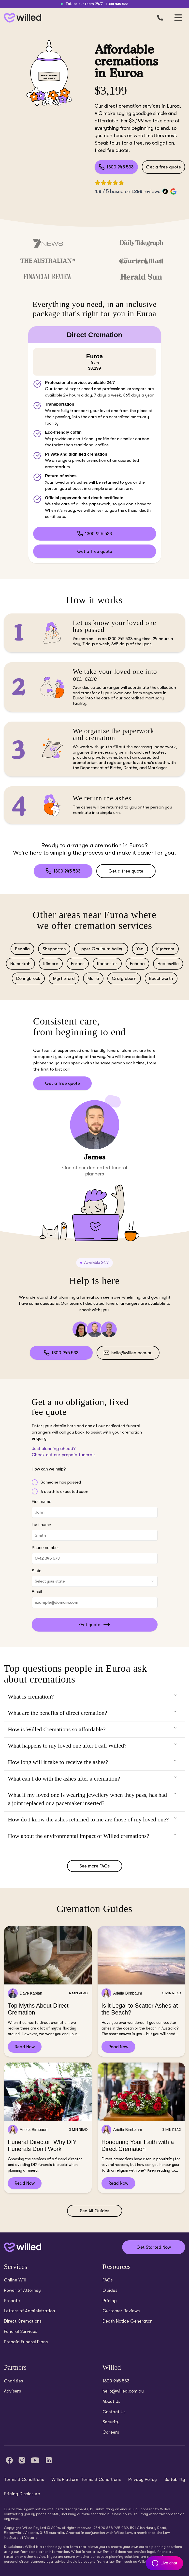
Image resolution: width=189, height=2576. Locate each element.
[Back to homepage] (21, 18)
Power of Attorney (22, 2290)
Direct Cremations (23, 2321)
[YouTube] (35, 2460)
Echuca (137, 963)
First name (41, 1501)
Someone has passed (61, 1482)
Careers (110, 2432)
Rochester (107, 963)
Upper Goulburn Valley (101, 948)
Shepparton (54, 948)
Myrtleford (64, 978)
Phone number (45, 1547)
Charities (13, 2380)
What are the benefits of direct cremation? (92, 1712)
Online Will (15, 2280)
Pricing (109, 2300)
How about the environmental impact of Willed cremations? (92, 1836)
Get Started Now (153, 2247)
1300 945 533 (117, 4)
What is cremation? (92, 1696)
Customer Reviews (121, 2310)
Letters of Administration (29, 2310)
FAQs (107, 2280)
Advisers (12, 2391)
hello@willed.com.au (128, 1353)
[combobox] (95, 1581)
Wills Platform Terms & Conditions (86, 2479)
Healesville (168, 963)
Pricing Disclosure (22, 2493)
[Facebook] (9, 2460)
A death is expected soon (64, 1491)
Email (37, 1591)
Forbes (77, 963)
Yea (140, 948)
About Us (111, 2401)
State (37, 1571)
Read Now (25, 2046)
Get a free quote (163, 167)
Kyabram (165, 948)
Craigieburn (124, 978)
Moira (93, 978)
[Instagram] (22, 2460)
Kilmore (50, 963)
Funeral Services (20, 2331)
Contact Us (113, 2411)
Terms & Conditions (24, 2479)
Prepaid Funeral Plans (26, 2341)
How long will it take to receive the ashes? (92, 1762)
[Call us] (160, 17)
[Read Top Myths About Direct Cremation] (48, 1991)
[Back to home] (22, 2247)
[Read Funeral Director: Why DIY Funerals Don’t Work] (48, 2128)
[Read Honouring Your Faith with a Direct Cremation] (141, 2128)
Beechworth (161, 978)
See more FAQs (94, 1866)
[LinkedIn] (48, 2460)
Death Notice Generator (127, 2321)
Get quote (94, 1624)
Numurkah (20, 963)
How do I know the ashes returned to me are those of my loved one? (92, 1819)
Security (110, 2421)
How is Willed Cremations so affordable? (92, 1729)
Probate (12, 2300)
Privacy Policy (142, 2479)
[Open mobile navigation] (178, 18)
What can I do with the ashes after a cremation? (92, 1778)
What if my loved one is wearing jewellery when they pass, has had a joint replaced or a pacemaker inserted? (92, 1798)
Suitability (174, 2479)
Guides (109, 2290)
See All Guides (94, 2210)
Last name (41, 1524)
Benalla (22, 948)
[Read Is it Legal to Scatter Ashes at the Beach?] (141, 1991)
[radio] (35, 1482)
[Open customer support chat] (164, 2563)
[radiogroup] (95, 1487)
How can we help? (49, 1469)
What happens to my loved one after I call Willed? (92, 1745)
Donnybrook (28, 978)
